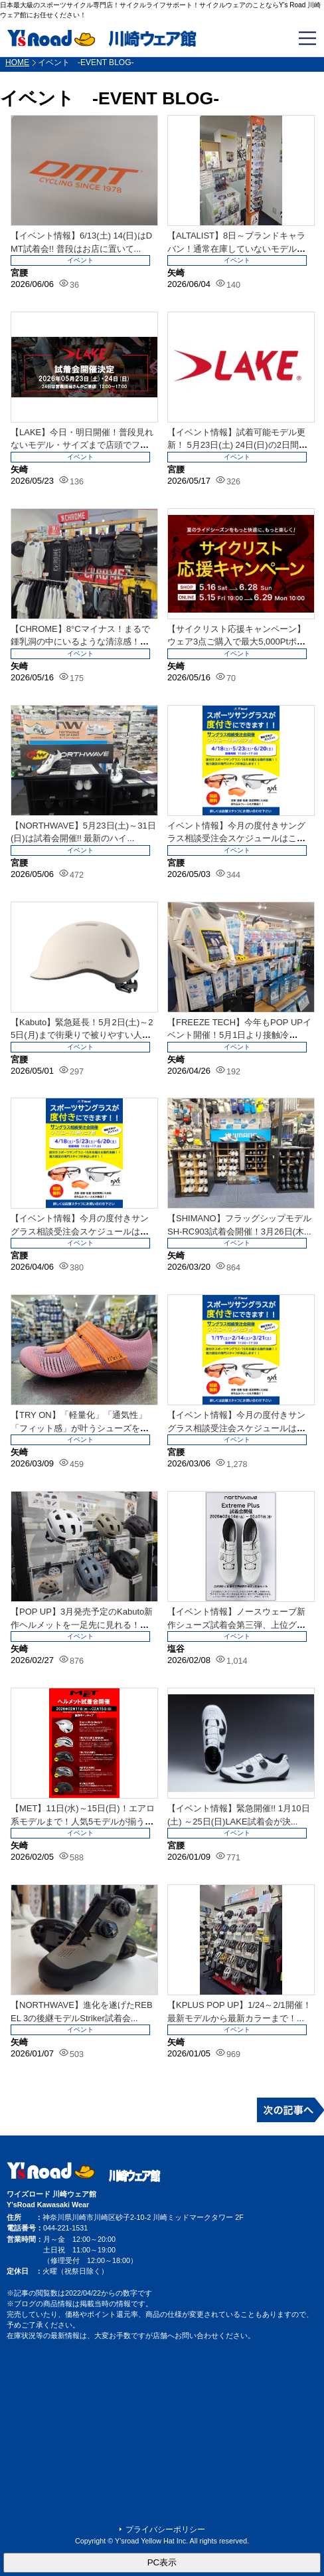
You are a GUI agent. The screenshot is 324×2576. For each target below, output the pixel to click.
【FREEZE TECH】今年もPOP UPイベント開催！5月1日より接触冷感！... (239, 1035)
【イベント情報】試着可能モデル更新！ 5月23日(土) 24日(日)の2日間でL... (237, 445)
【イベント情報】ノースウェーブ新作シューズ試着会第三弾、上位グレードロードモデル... (236, 1624)
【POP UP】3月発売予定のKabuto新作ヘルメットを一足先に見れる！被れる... (82, 1624)
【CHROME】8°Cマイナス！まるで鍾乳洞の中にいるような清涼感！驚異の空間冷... (80, 642)
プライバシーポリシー (165, 2529)
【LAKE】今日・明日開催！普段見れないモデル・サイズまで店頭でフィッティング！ (82, 445)
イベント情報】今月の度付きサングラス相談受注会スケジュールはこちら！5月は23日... (236, 838)
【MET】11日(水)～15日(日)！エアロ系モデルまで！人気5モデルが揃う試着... (83, 1821)
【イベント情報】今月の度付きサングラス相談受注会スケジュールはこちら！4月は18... (80, 1231)
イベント (80, 260)
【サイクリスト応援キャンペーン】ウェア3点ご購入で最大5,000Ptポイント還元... (236, 642)
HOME (17, 62)
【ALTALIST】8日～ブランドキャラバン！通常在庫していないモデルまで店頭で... (236, 248)
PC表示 (162, 2562)
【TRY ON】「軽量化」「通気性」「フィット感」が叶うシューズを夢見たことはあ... (80, 1428)
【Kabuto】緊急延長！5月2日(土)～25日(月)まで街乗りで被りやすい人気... (82, 1035)
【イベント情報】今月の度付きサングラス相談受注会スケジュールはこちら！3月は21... (236, 1428)
